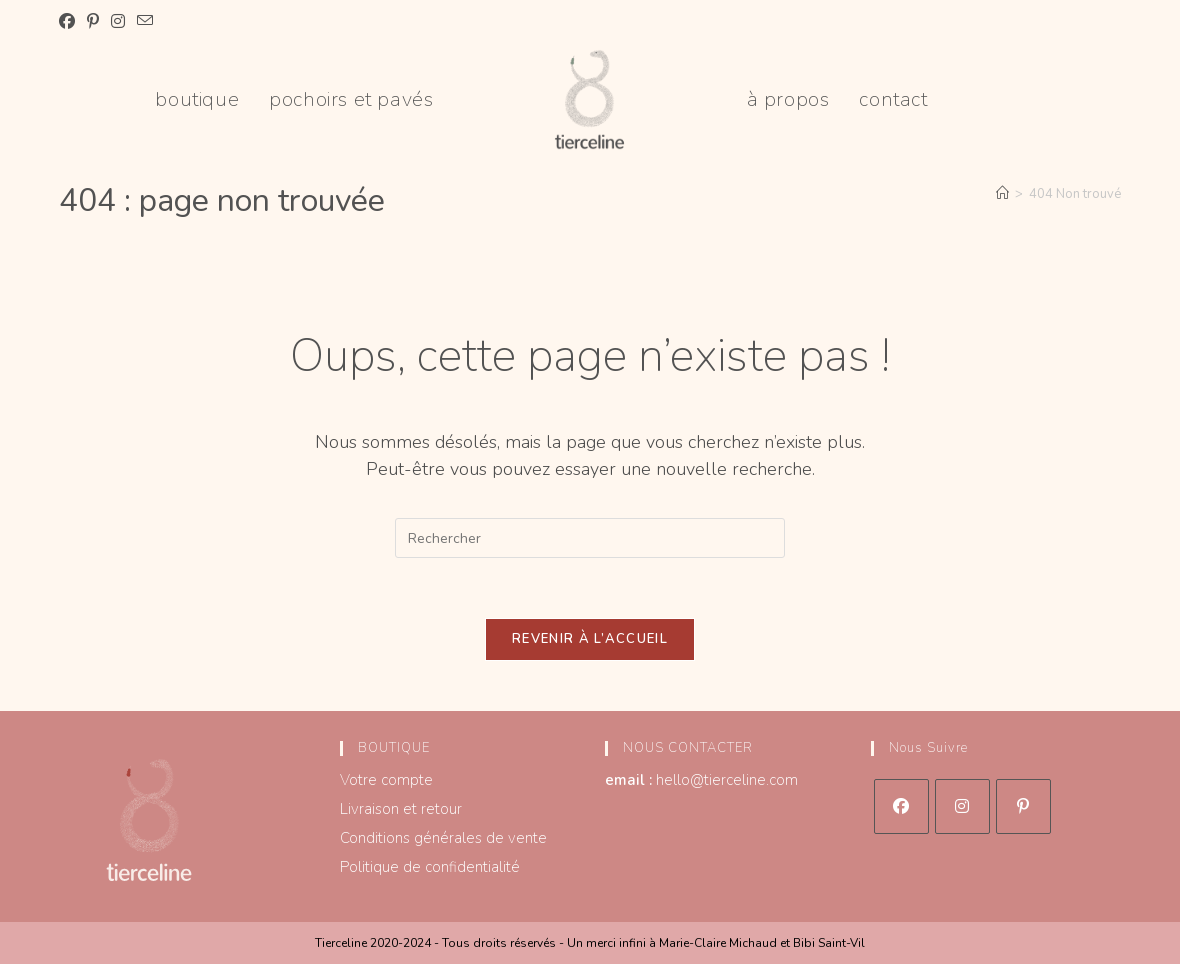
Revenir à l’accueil (590, 639)
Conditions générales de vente (443, 838)
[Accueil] (1002, 194)
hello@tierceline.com (727, 780)
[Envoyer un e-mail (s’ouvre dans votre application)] (145, 22)
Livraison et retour (401, 809)
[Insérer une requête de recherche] (590, 538)
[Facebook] (901, 806)
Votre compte (386, 780)
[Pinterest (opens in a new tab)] (93, 22)
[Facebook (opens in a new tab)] (70, 22)
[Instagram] (962, 806)
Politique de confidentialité (430, 867)
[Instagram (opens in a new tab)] (118, 22)
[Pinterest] (1023, 806)
